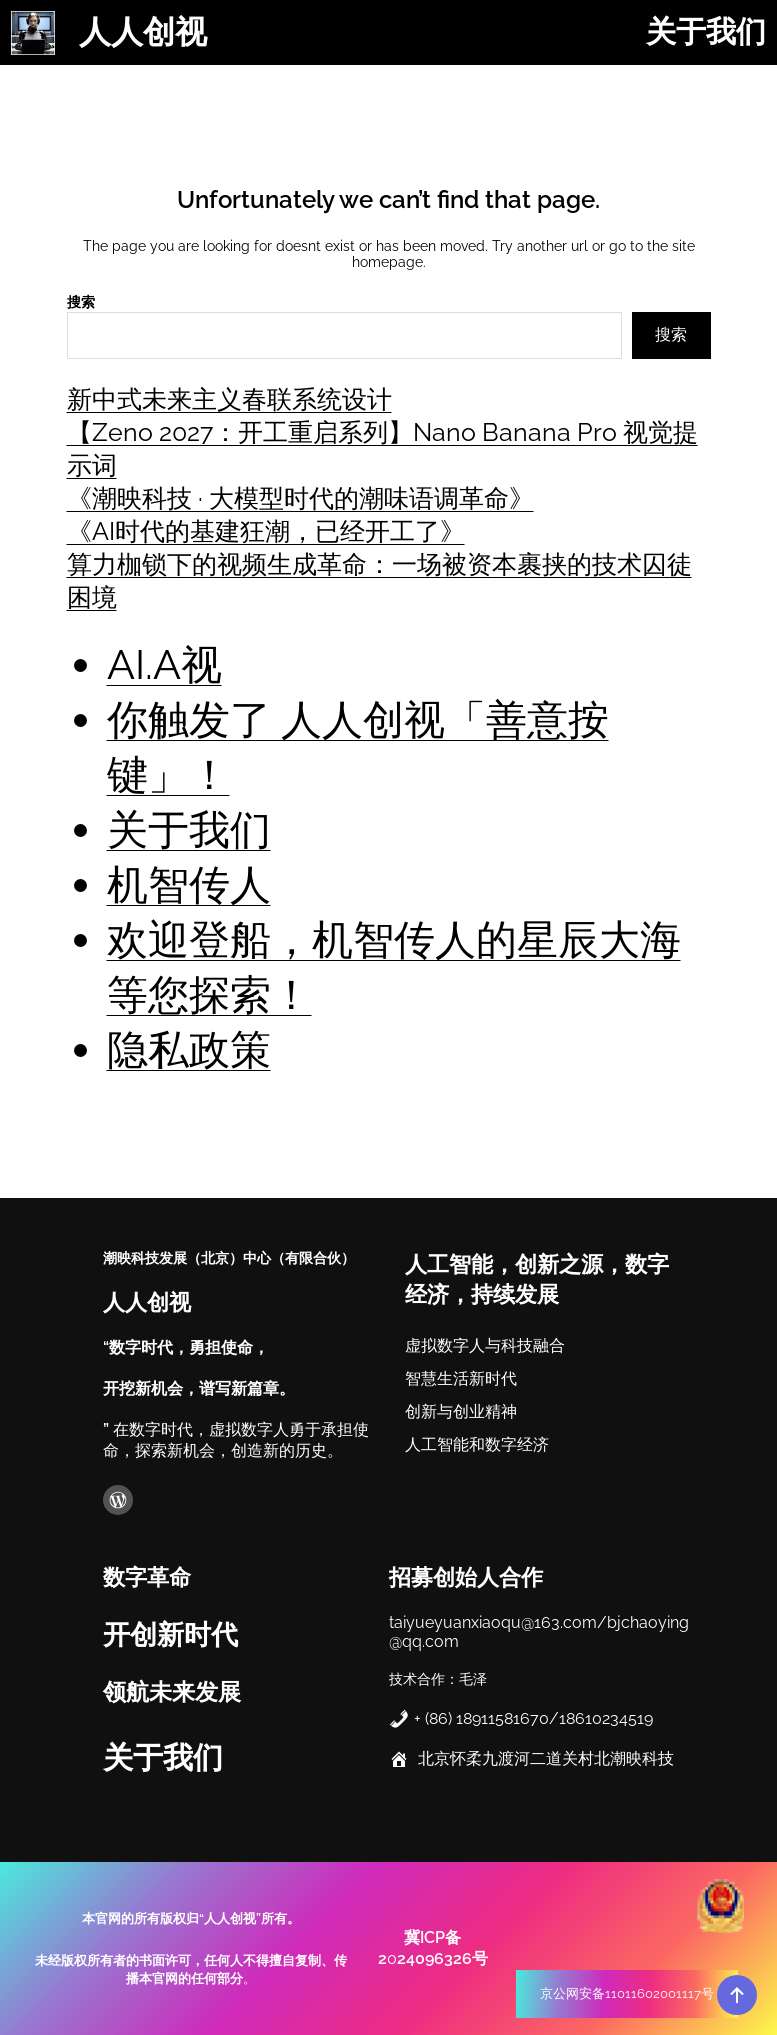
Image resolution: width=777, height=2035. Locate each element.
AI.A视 (164, 664)
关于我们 (189, 829)
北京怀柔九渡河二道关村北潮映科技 (546, 1756)
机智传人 (189, 884)
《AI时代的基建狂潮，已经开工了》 (266, 531)
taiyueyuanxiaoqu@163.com (493, 1620)
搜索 (81, 302)
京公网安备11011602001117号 (627, 1993)
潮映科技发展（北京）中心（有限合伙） (229, 1256)
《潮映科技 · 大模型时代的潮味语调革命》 (300, 498)
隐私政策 (189, 1049)
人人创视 (143, 32)
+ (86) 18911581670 (481, 1716)
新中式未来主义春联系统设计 (229, 399)
